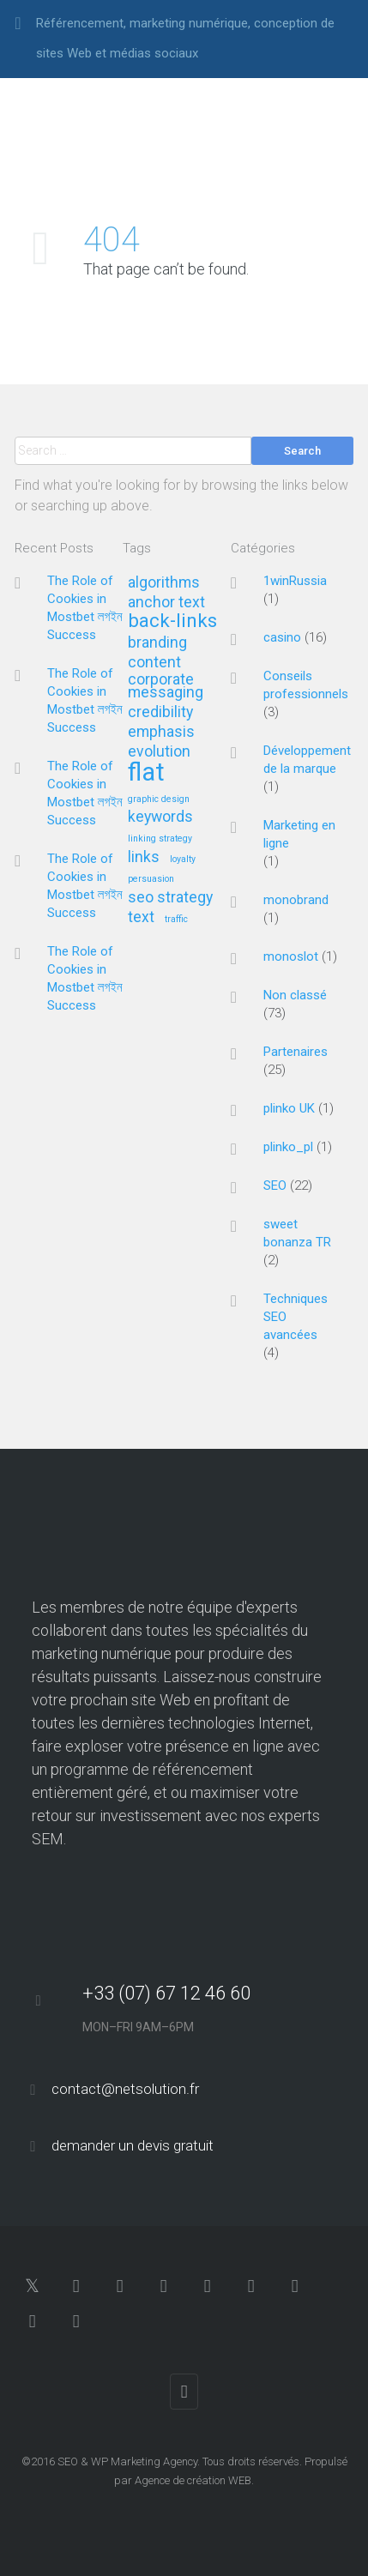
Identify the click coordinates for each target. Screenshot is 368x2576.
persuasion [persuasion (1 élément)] (151, 879)
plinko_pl (288, 1147)
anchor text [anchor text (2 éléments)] (166, 602)
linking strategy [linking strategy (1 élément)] (160, 839)
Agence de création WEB (193, 2480)
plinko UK (289, 1108)
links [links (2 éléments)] (144, 857)
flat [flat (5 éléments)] (146, 773)
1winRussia (295, 580)
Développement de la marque (307, 759)
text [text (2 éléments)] (141, 917)
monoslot (290, 956)
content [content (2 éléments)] (154, 663)
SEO (275, 1185)
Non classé (295, 995)
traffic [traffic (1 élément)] (176, 919)
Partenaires (295, 1051)
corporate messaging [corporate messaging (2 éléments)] (165, 686)
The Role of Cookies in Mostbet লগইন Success (85, 607)
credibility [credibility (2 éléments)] (160, 712)
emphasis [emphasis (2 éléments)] (161, 732)
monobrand (296, 900)
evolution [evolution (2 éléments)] (159, 752)
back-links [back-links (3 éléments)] (172, 621)
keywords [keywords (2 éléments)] (160, 817)
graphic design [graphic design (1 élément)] (159, 799)
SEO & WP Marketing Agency (127, 2461)
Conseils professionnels (305, 685)
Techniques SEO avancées (295, 1316)
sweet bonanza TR (297, 1233)
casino (282, 637)
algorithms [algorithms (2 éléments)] (164, 583)
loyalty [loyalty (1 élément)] (183, 859)
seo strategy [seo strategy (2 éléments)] (170, 898)
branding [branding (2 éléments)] (157, 643)
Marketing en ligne (299, 834)
